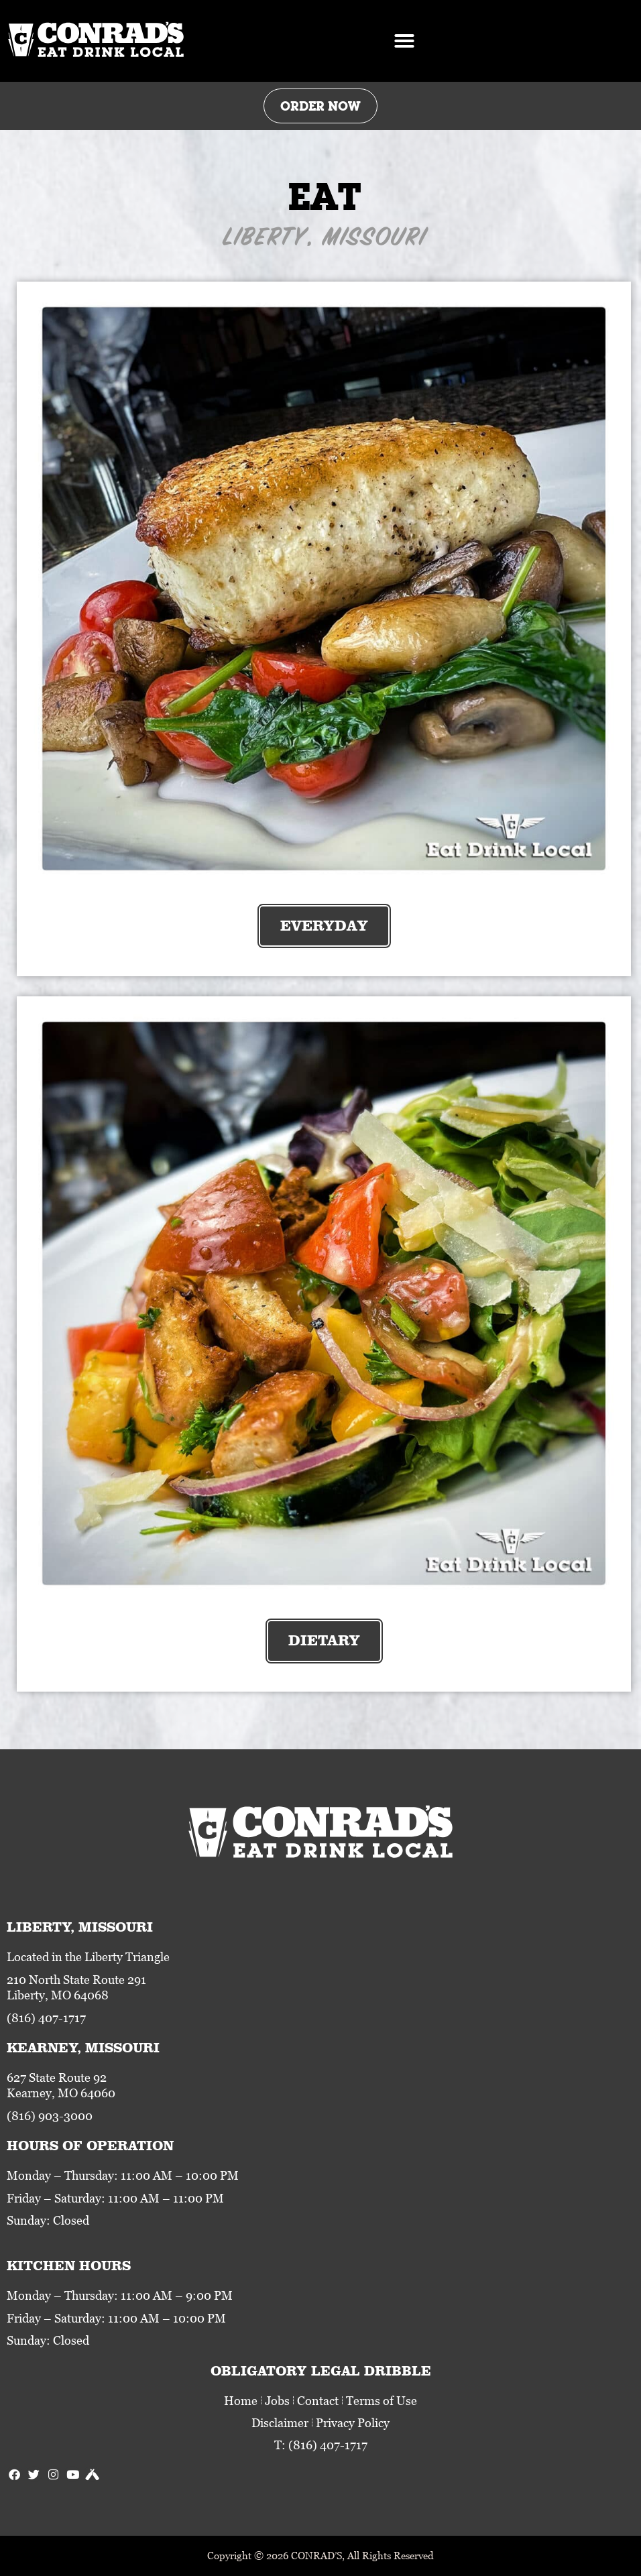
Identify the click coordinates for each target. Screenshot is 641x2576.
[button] (404, 41)
